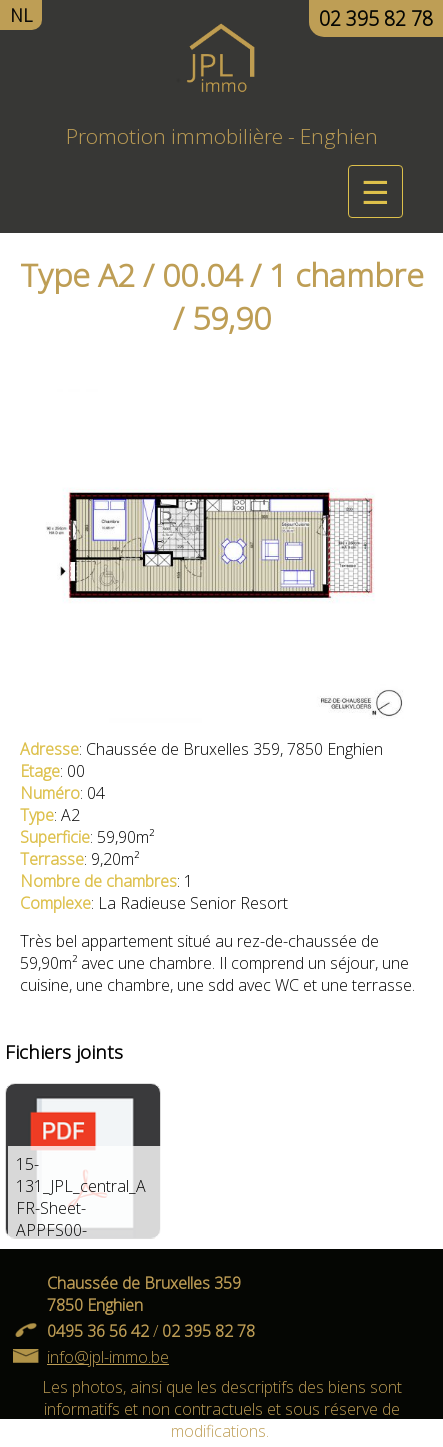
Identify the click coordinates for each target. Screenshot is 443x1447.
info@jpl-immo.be (108, 1357)
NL (21, 15)
